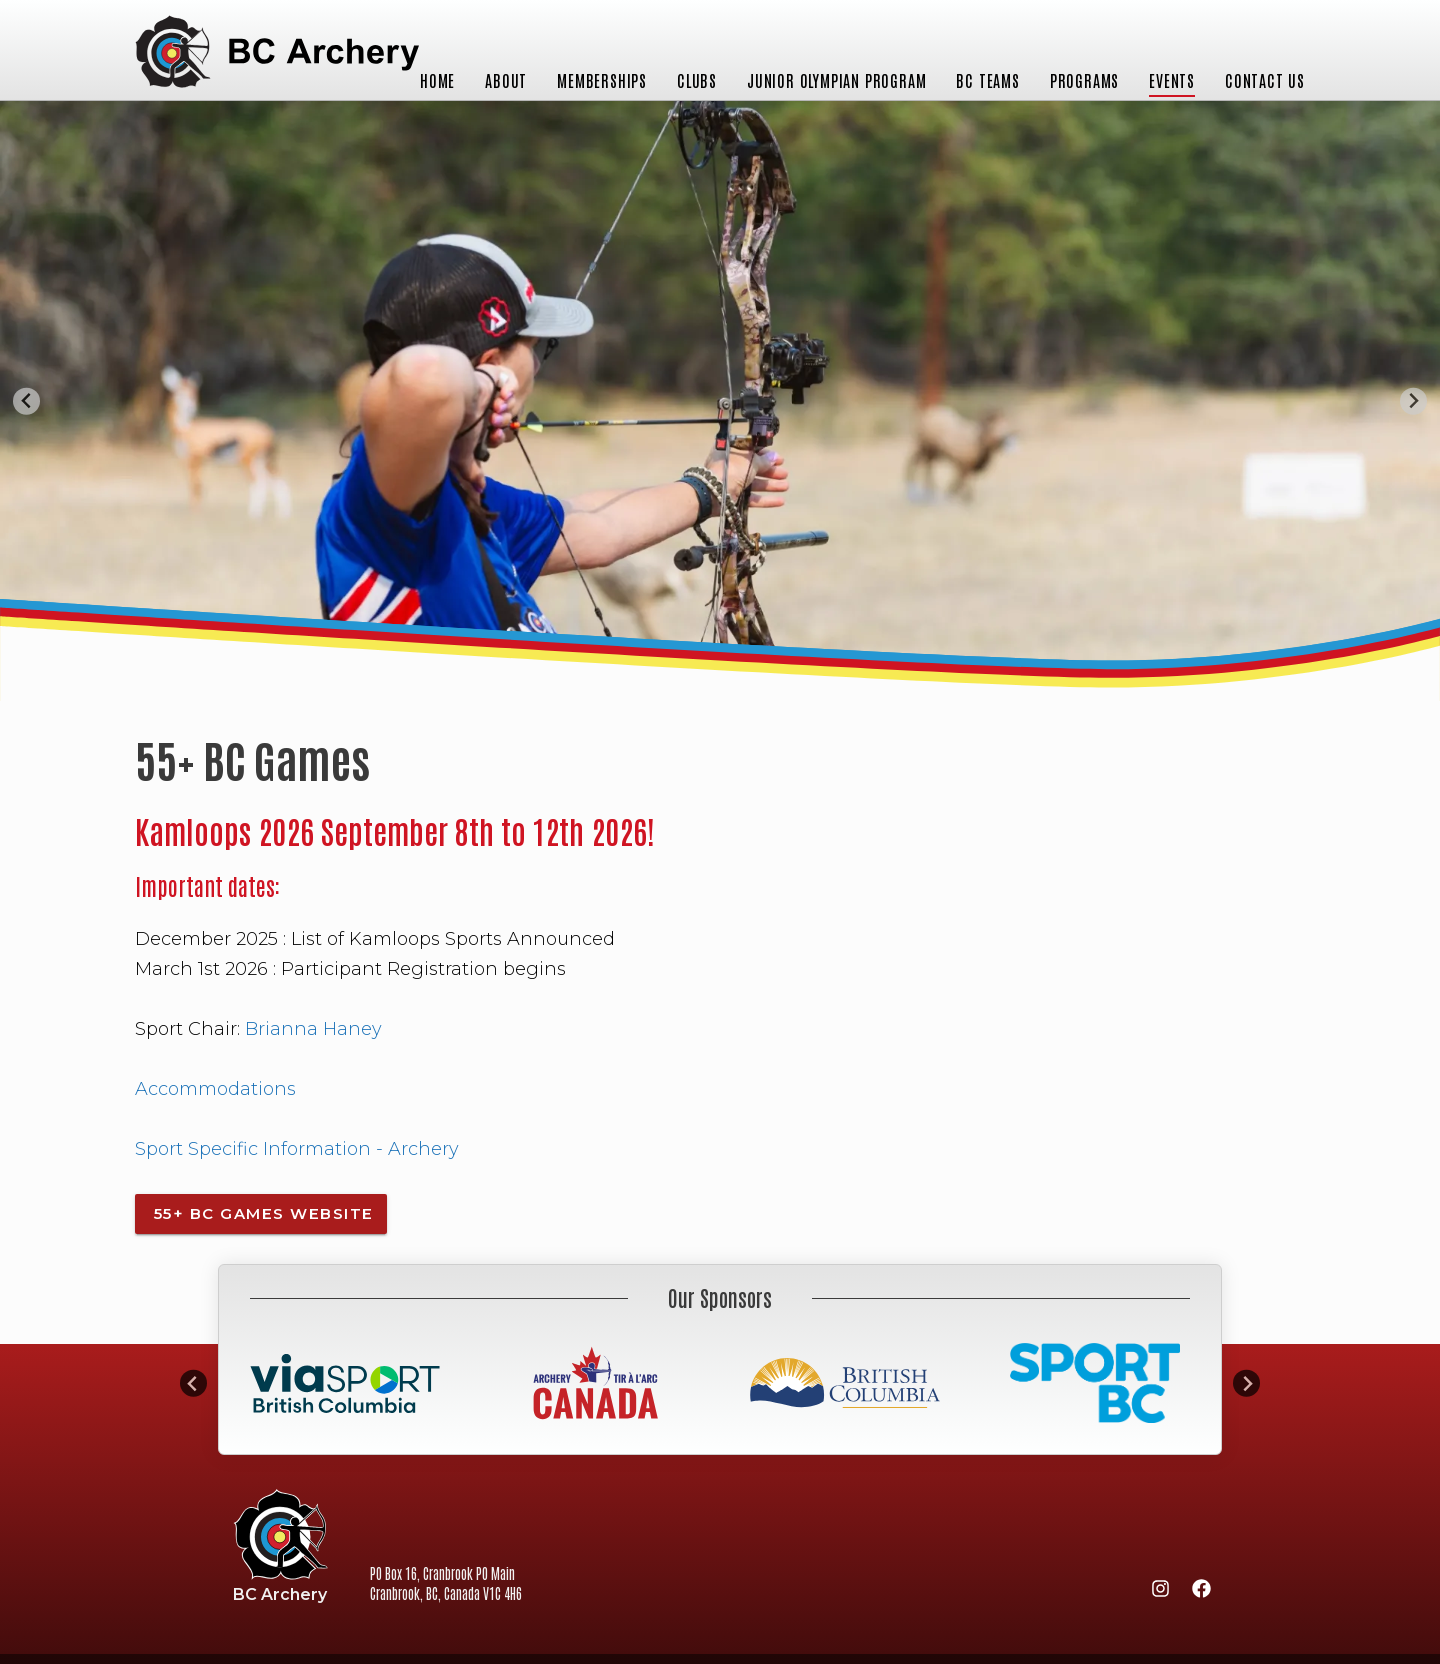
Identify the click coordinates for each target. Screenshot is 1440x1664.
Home (437, 80)
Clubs (697, 80)
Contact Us (1265, 80)
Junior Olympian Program (836, 80)
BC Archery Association (277, 53)
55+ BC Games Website (261, 1213)
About (506, 80)
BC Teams (987, 80)
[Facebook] (1201, 1592)
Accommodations (215, 1089)
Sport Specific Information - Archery (297, 1149)
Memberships (602, 80)
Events (1172, 80)
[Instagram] (1160, 1592)
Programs (1084, 80)
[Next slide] (1413, 401)
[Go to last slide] (26, 401)
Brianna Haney (316, 1029)
